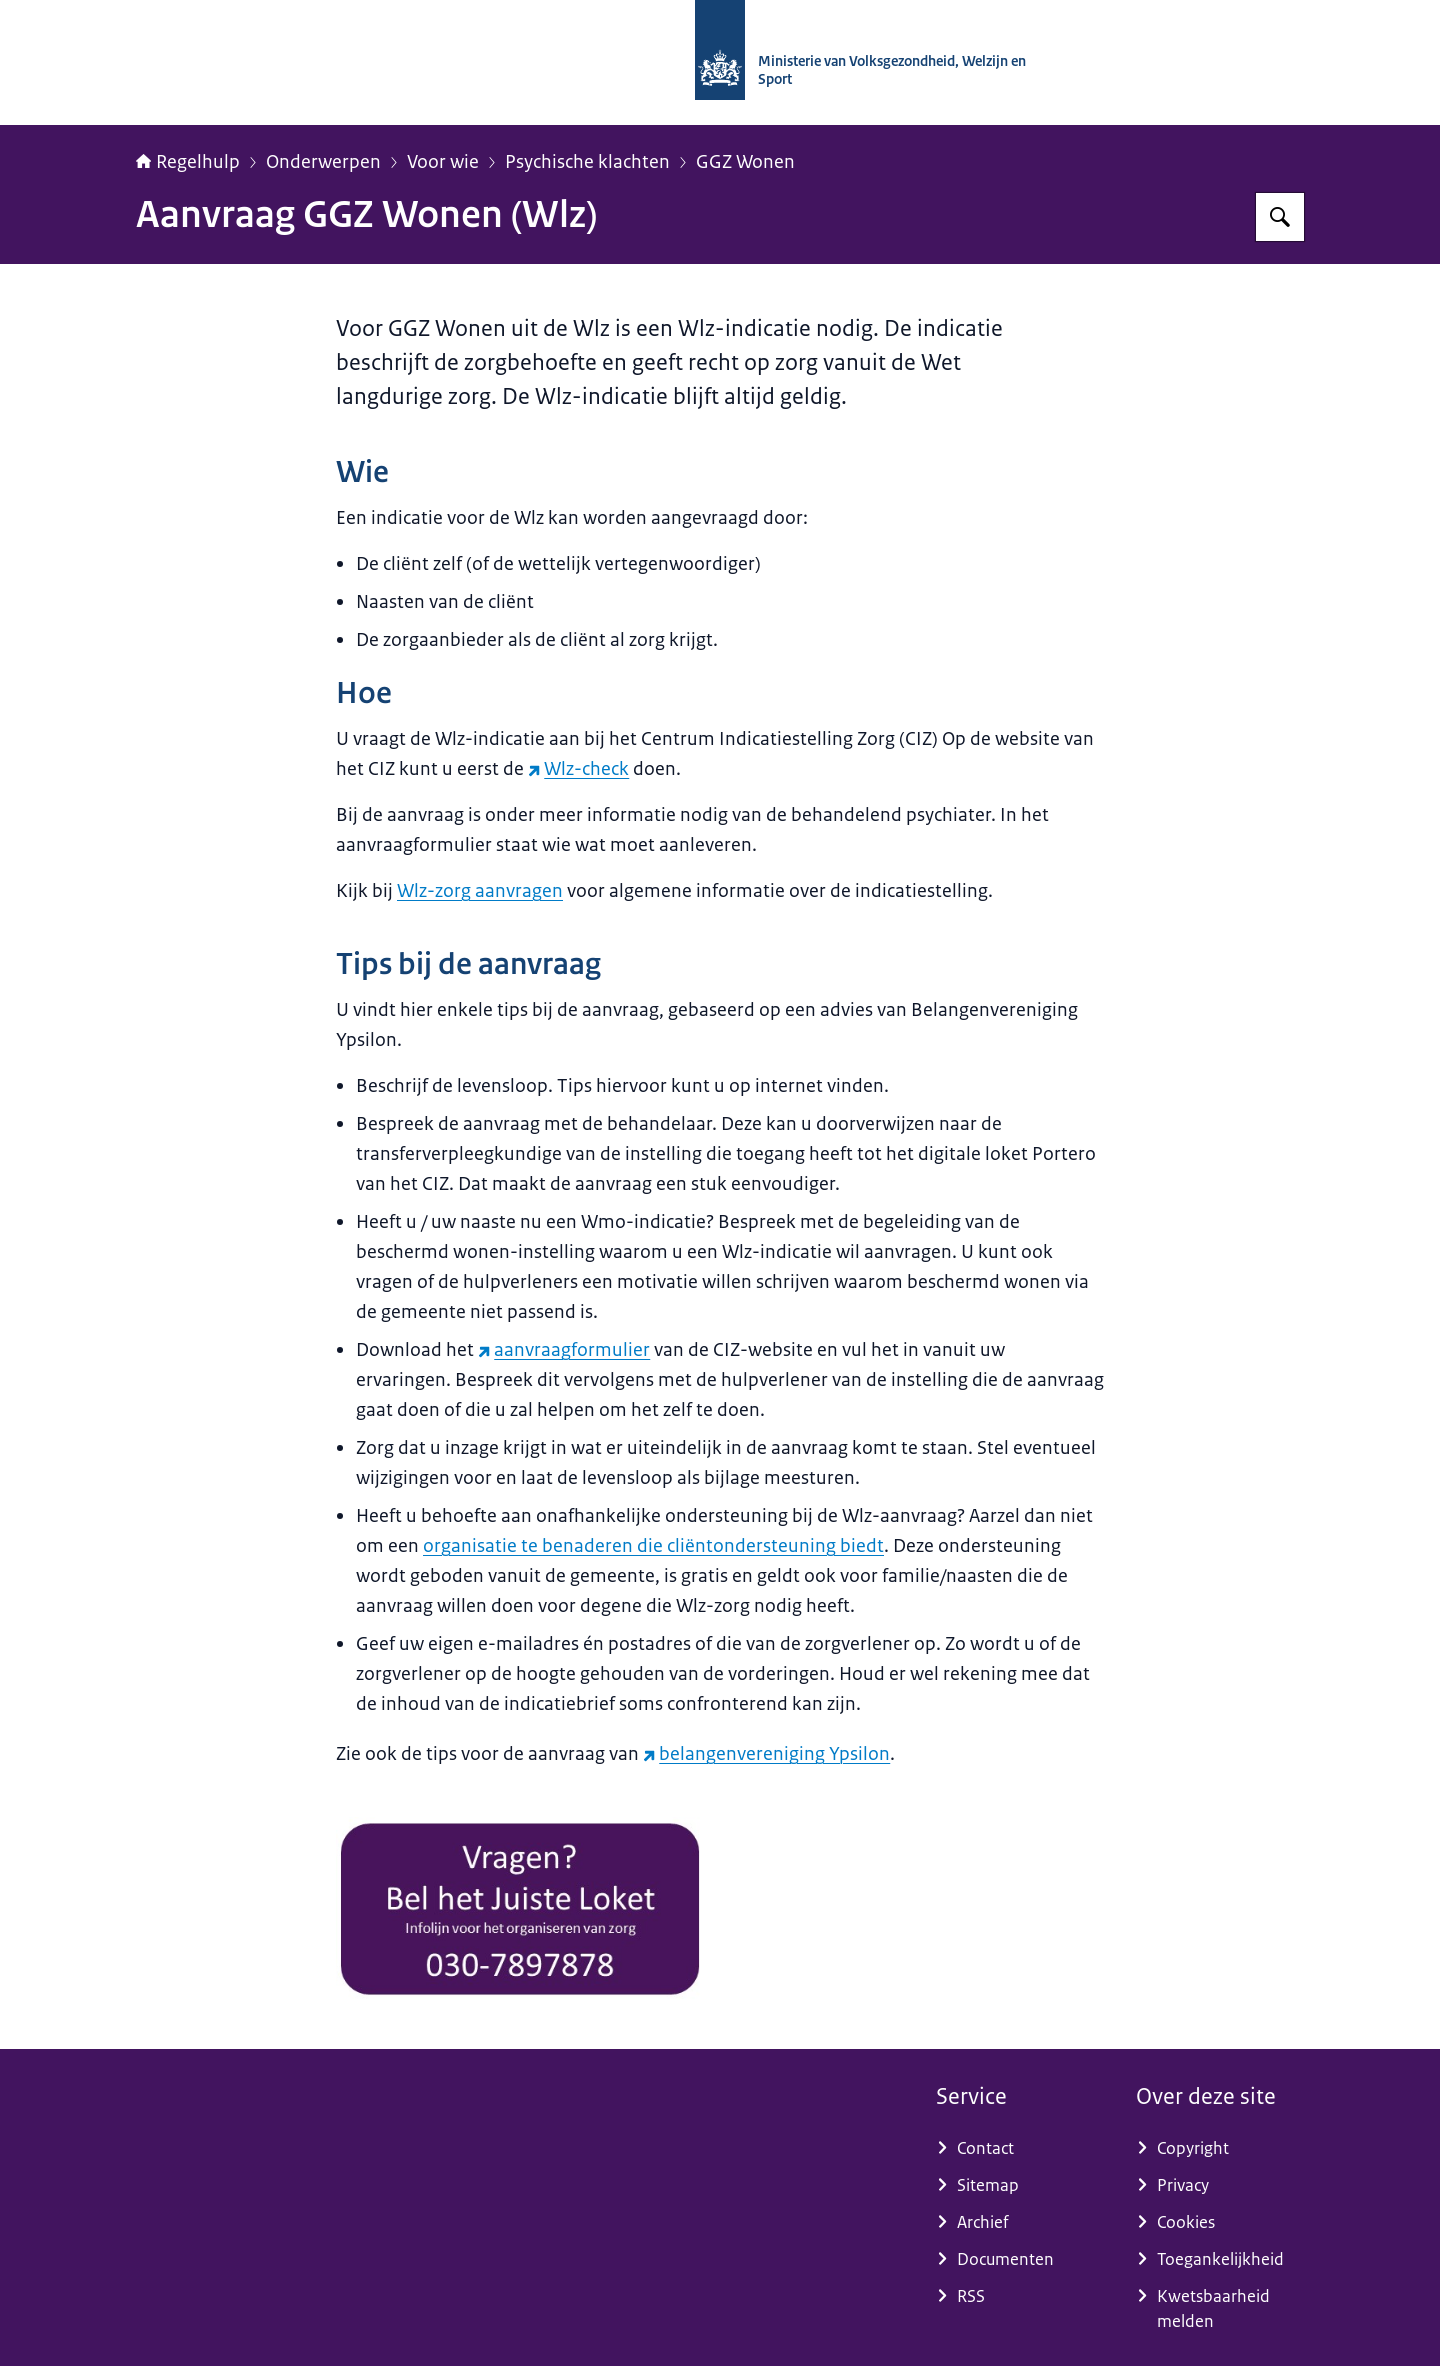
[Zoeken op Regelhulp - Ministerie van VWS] (1280, 217)
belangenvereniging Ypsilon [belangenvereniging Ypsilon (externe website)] (766, 1754)
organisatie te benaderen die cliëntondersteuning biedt (653, 1546)
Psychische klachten (587, 162)
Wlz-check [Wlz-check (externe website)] (578, 769)
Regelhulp (188, 162)
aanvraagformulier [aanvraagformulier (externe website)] (564, 1350)
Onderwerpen (323, 162)
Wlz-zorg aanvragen (480, 891)
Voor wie (443, 162)
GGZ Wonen (745, 162)
